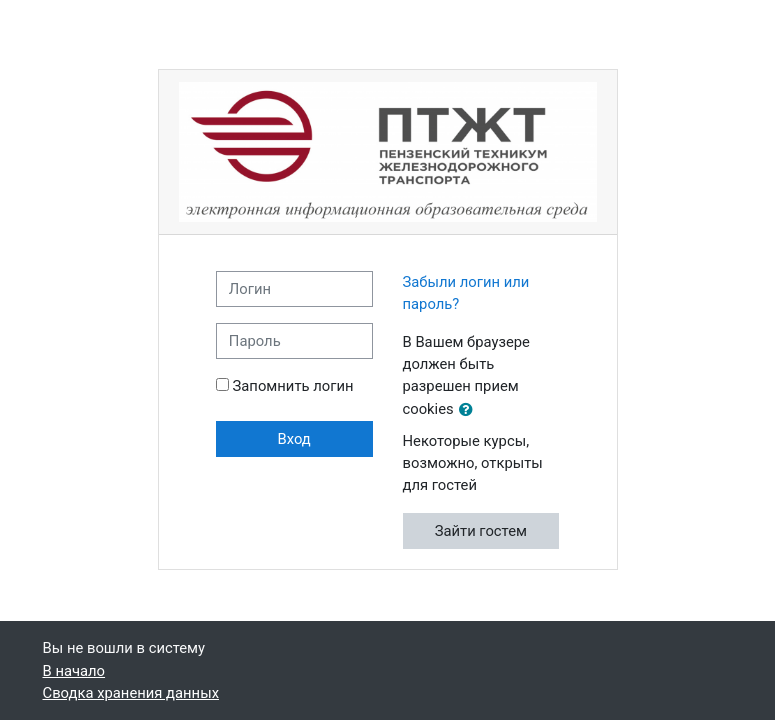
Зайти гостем (481, 531)
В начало (74, 671)
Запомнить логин (293, 386)
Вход (294, 439)
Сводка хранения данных (131, 693)
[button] (470, 410)
